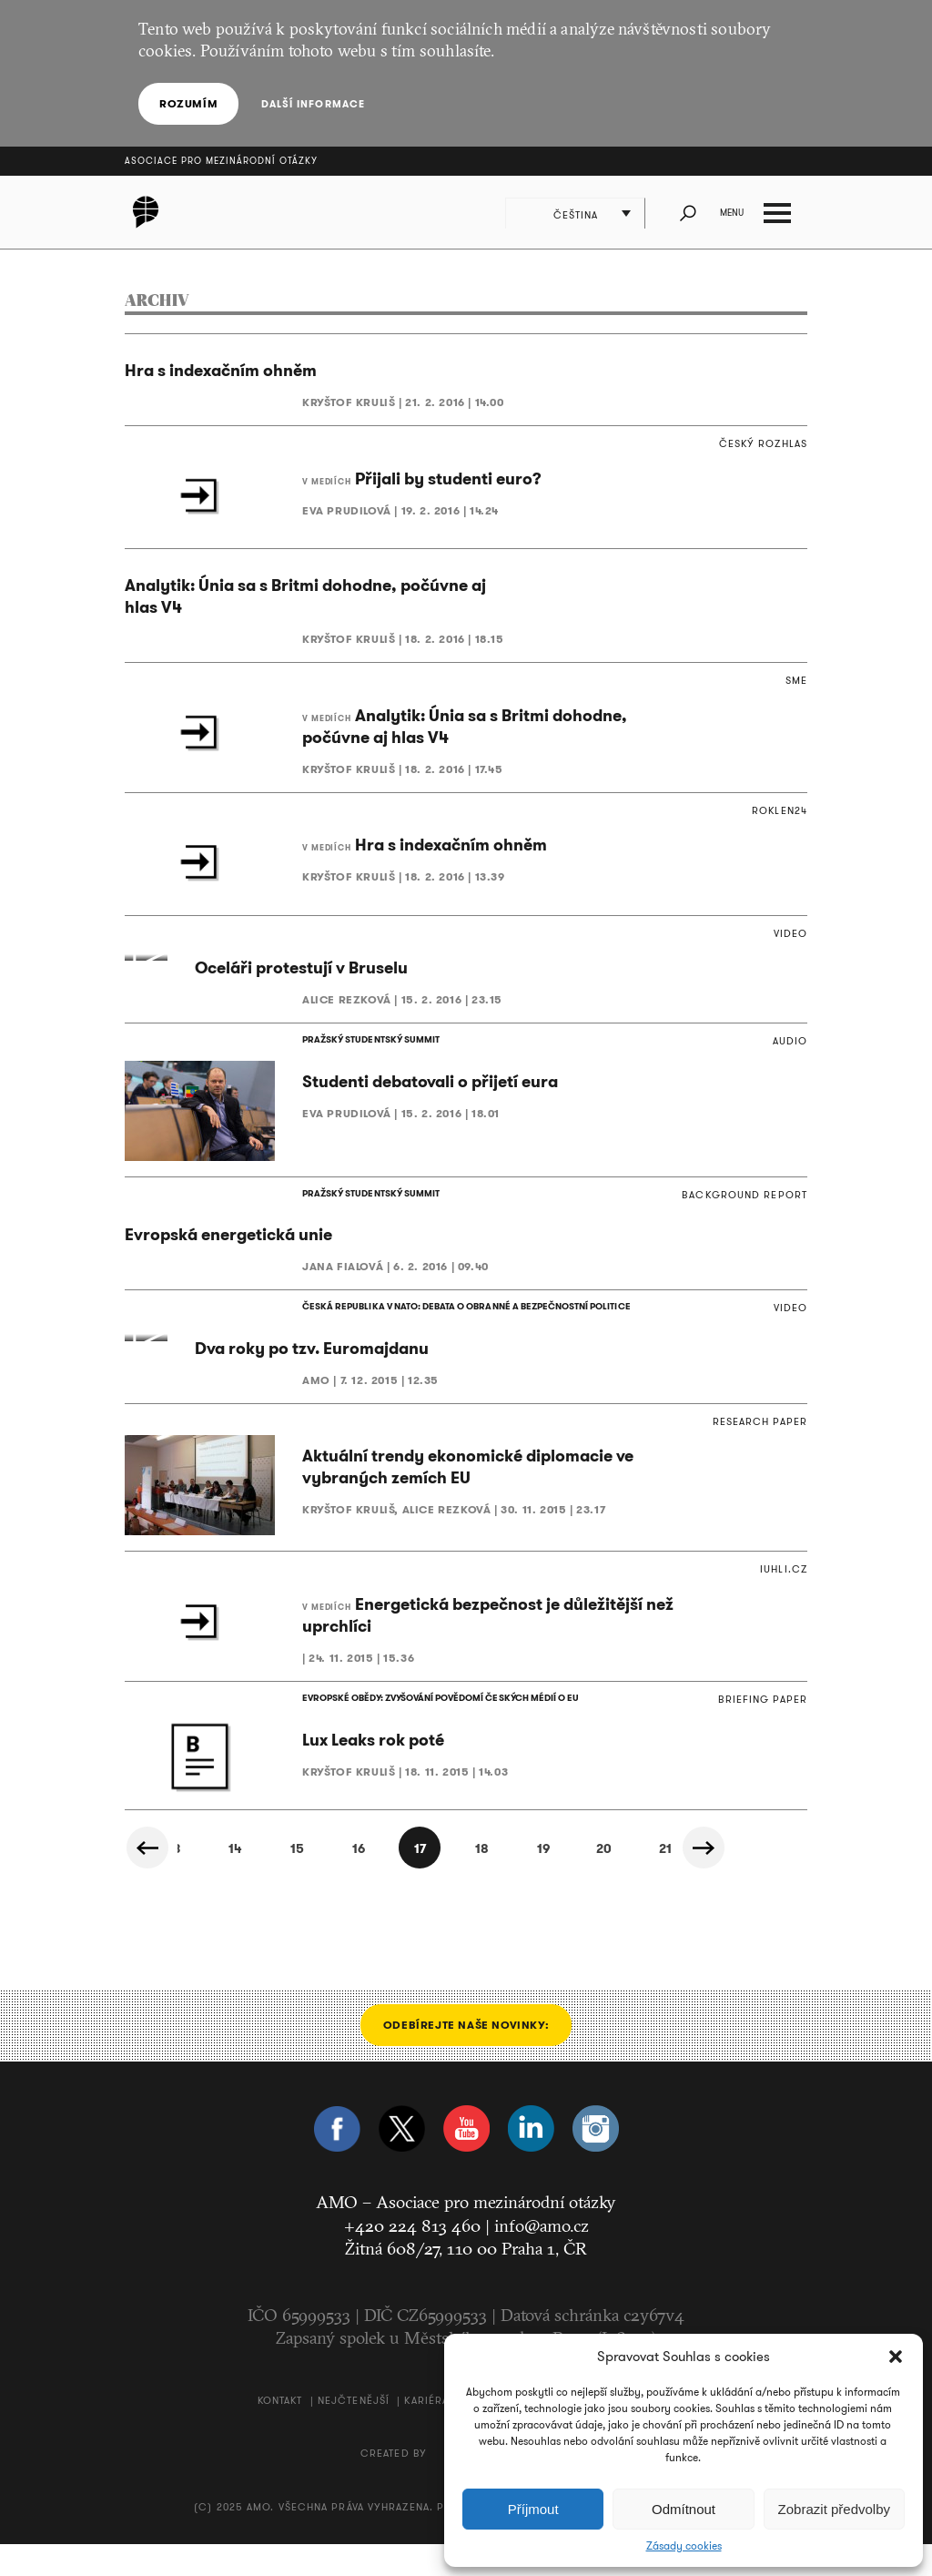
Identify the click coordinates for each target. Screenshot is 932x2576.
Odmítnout (683, 2509)
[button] (895, 2356)
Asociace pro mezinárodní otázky (221, 161)
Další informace (312, 104)
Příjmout (533, 2509)
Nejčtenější (354, 2432)
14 (210, 1881)
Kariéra (426, 2432)
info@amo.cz (541, 2257)
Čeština (576, 215)
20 (581, 1881)
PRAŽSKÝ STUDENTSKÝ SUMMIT (370, 1055)
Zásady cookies (684, 2546)
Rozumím (188, 103)
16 (333, 1881)
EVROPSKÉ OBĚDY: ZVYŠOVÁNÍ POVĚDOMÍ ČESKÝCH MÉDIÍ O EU (439, 1729)
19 (518, 1881)
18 (457, 1881)
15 (272, 1881)
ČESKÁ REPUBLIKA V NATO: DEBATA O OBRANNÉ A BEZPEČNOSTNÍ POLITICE (465, 1322)
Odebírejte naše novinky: (466, 2057)
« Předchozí (147, 1880)
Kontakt (280, 2432)
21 (642, 1881)
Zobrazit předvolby (834, 2509)
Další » (704, 1880)
